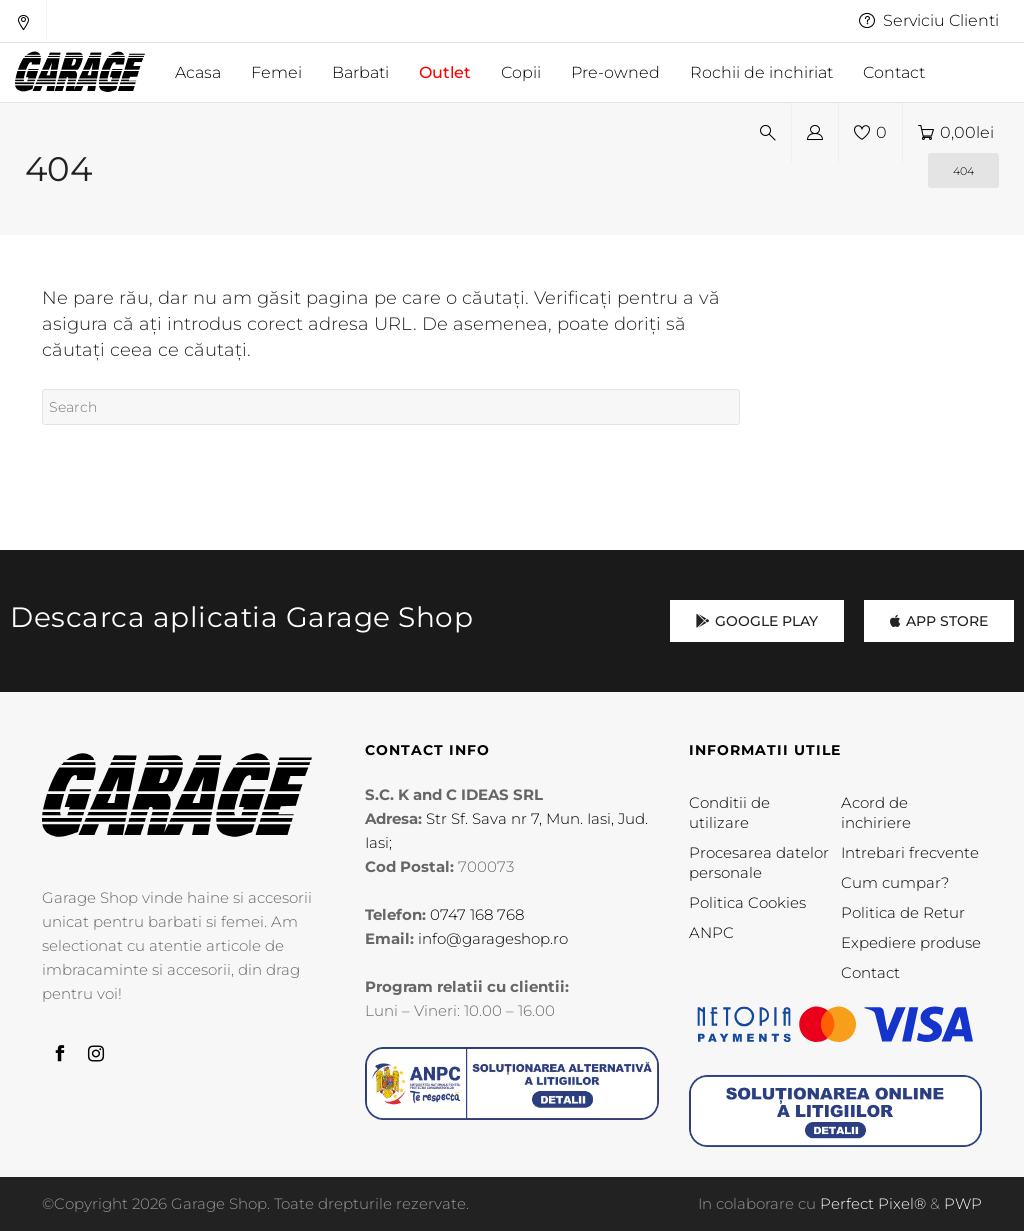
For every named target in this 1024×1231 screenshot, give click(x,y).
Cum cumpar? (895, 882)
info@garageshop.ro (493, 938)
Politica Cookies (747, 902)
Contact (870, 972)
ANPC (711, 932)
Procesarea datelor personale (759, 862)
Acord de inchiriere (876, 812)
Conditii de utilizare (729, 812)
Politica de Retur (903, 912)
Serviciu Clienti (929, 20)
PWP (963, 1203)
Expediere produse (911, 942)
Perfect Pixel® (873, 1203)
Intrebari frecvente (910, 852)
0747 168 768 (477, 914)
